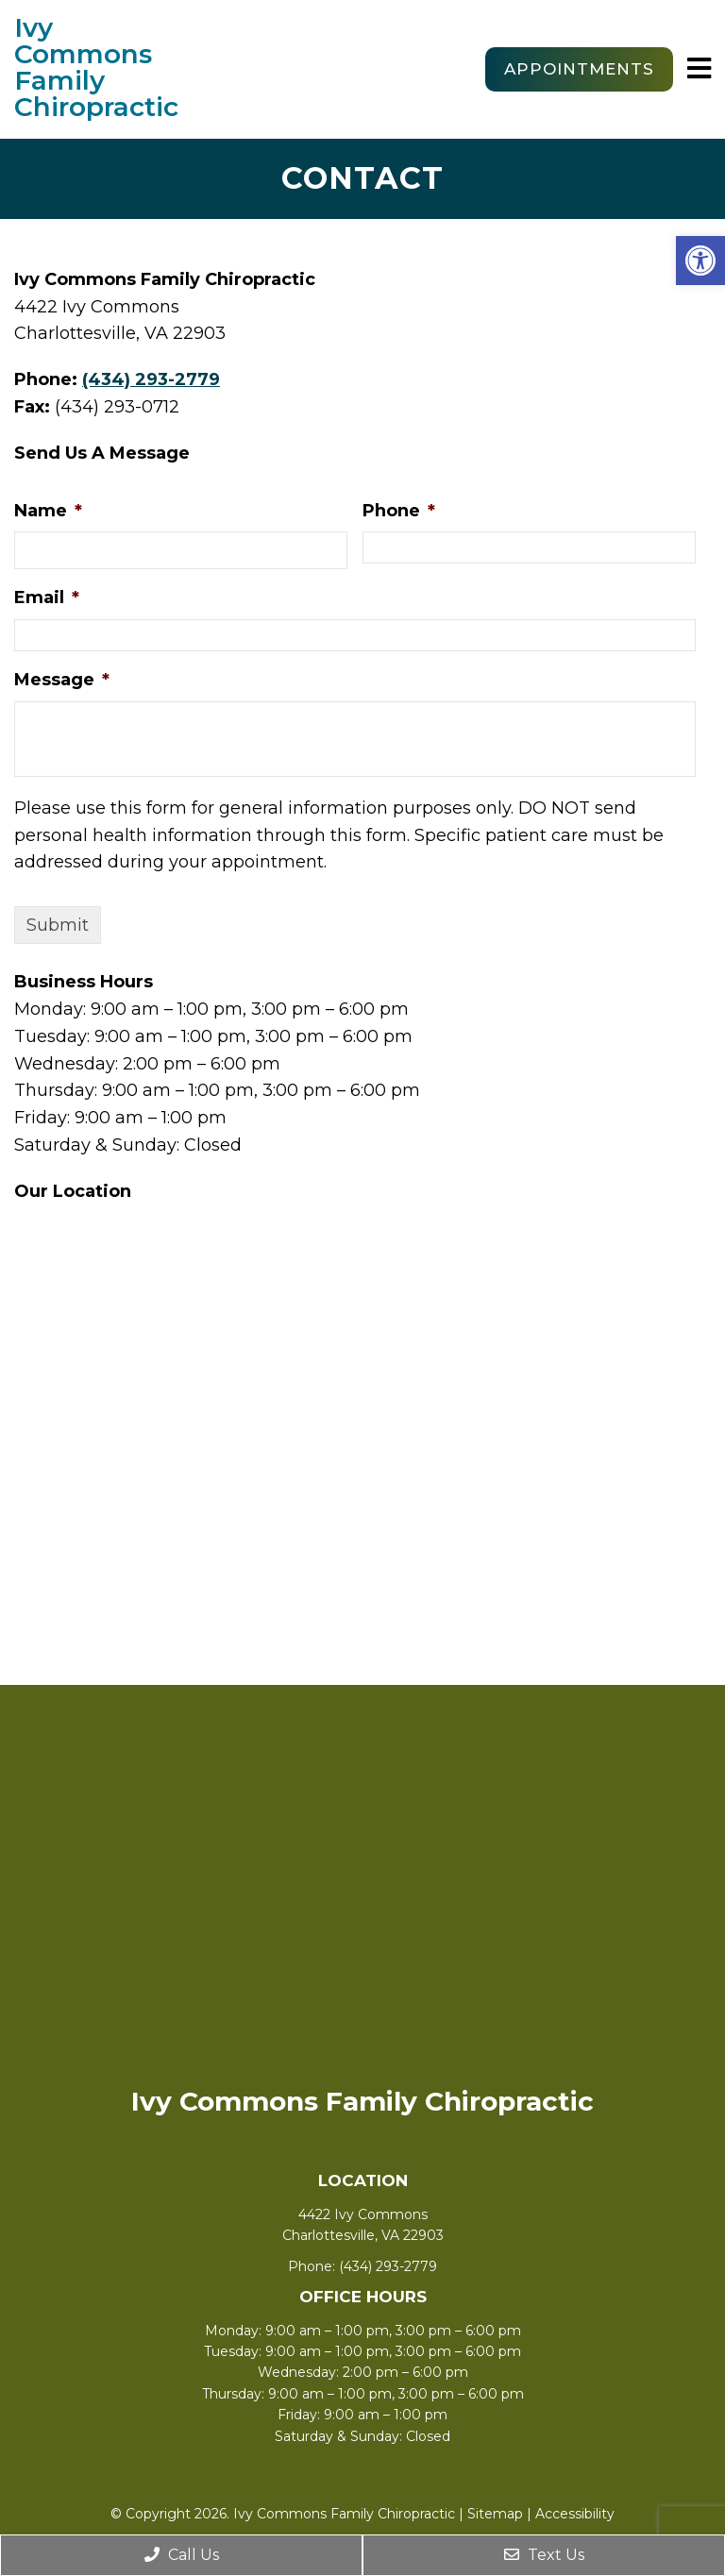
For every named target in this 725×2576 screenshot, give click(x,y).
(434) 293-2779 (151, 379)
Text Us (544, 2555)
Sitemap (495, 2513)
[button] (700, 260)
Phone (398, 510)
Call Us (181, 2555)
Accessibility (575, 2513)
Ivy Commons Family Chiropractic (94, 67)
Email (46, 597)
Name (48, 510)
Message (62, 679)
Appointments (579, 68)
